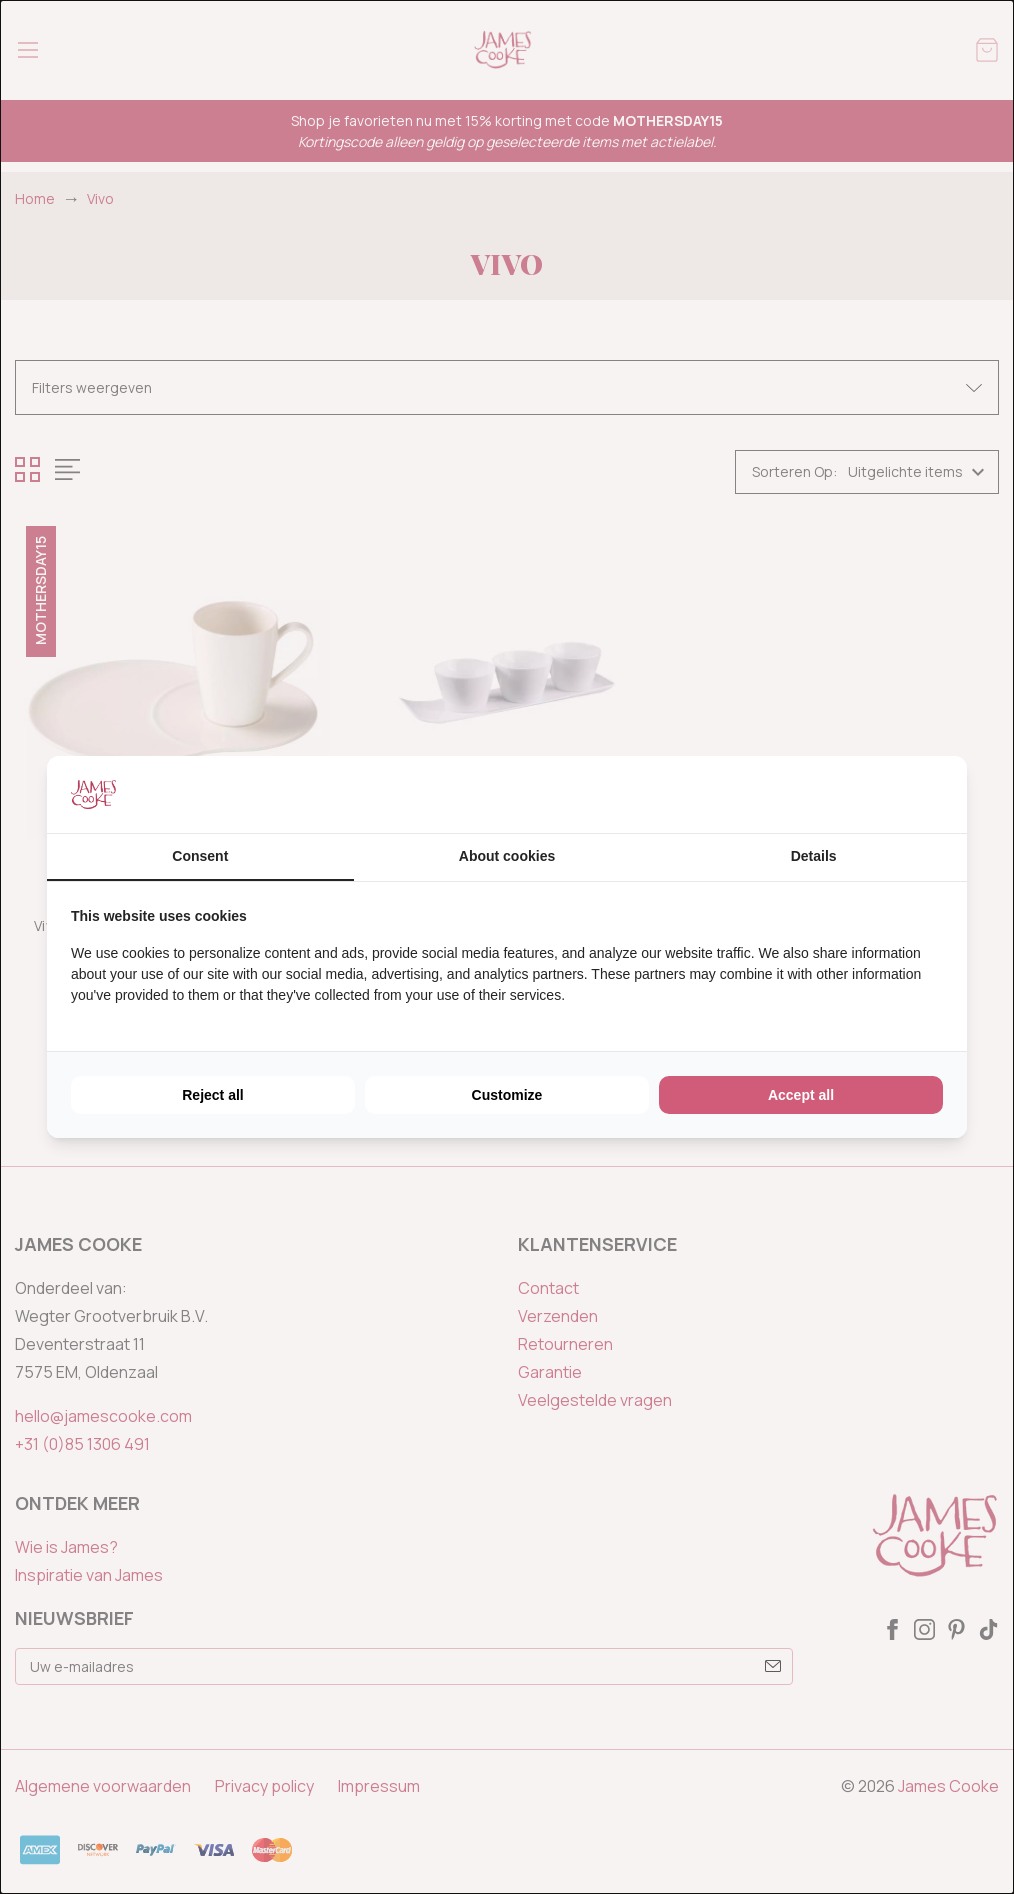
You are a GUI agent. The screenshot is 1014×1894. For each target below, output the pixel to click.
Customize (507, 1095)
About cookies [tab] (507, 856)
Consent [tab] (200, 856)
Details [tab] (814, 856)
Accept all (801, 1095)
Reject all (212, 1095)
